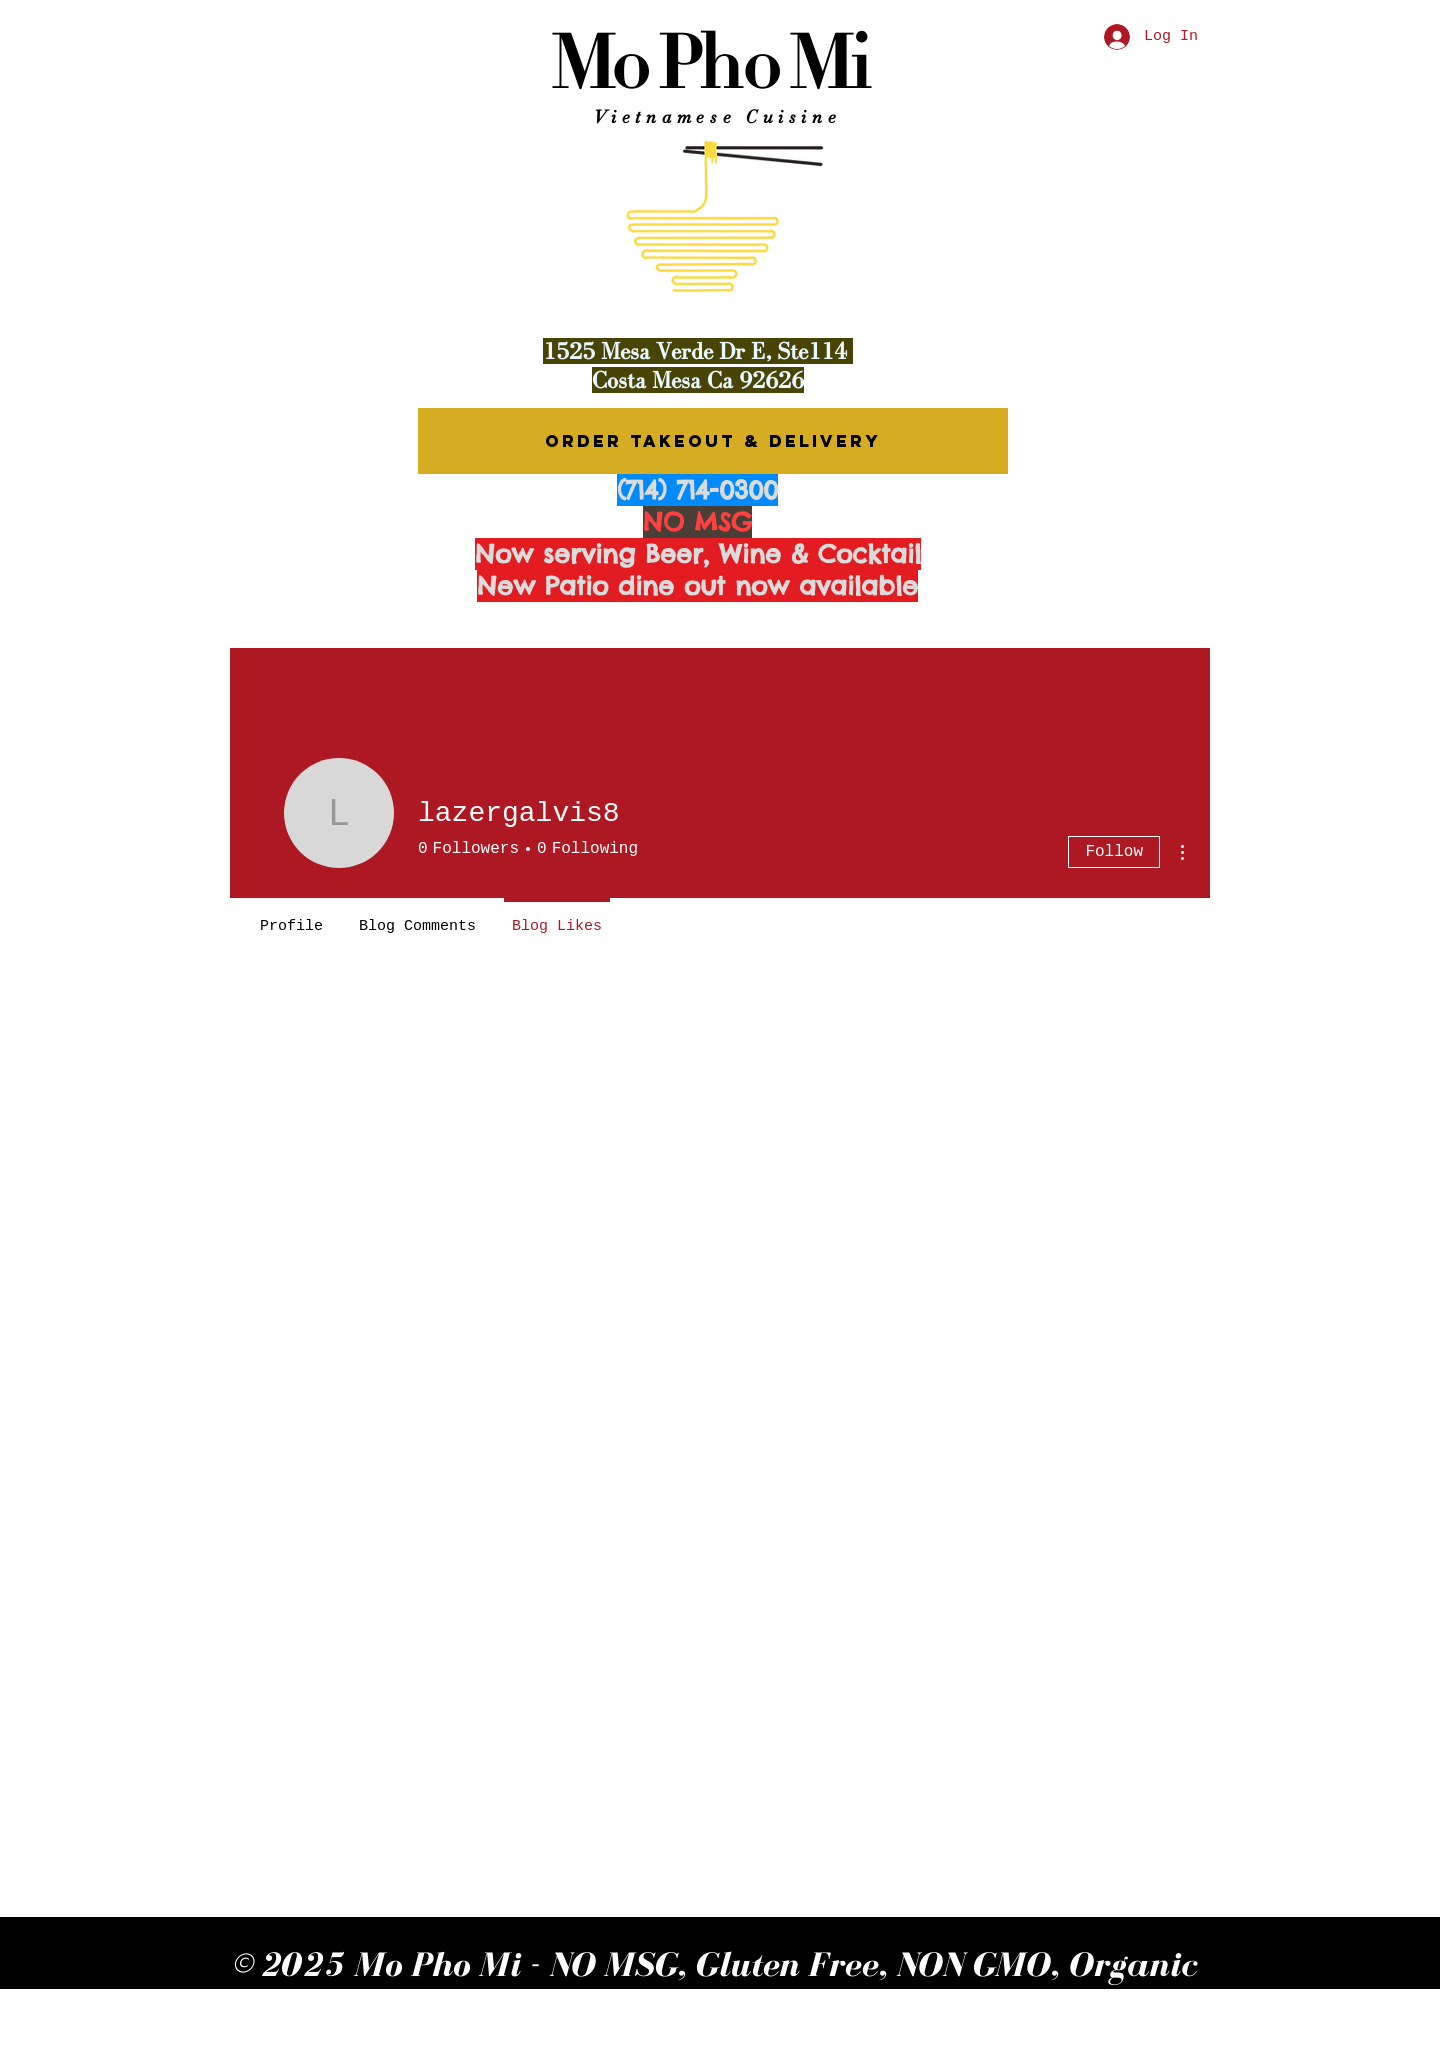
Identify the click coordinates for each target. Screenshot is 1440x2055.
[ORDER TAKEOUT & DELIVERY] (713, 441)
